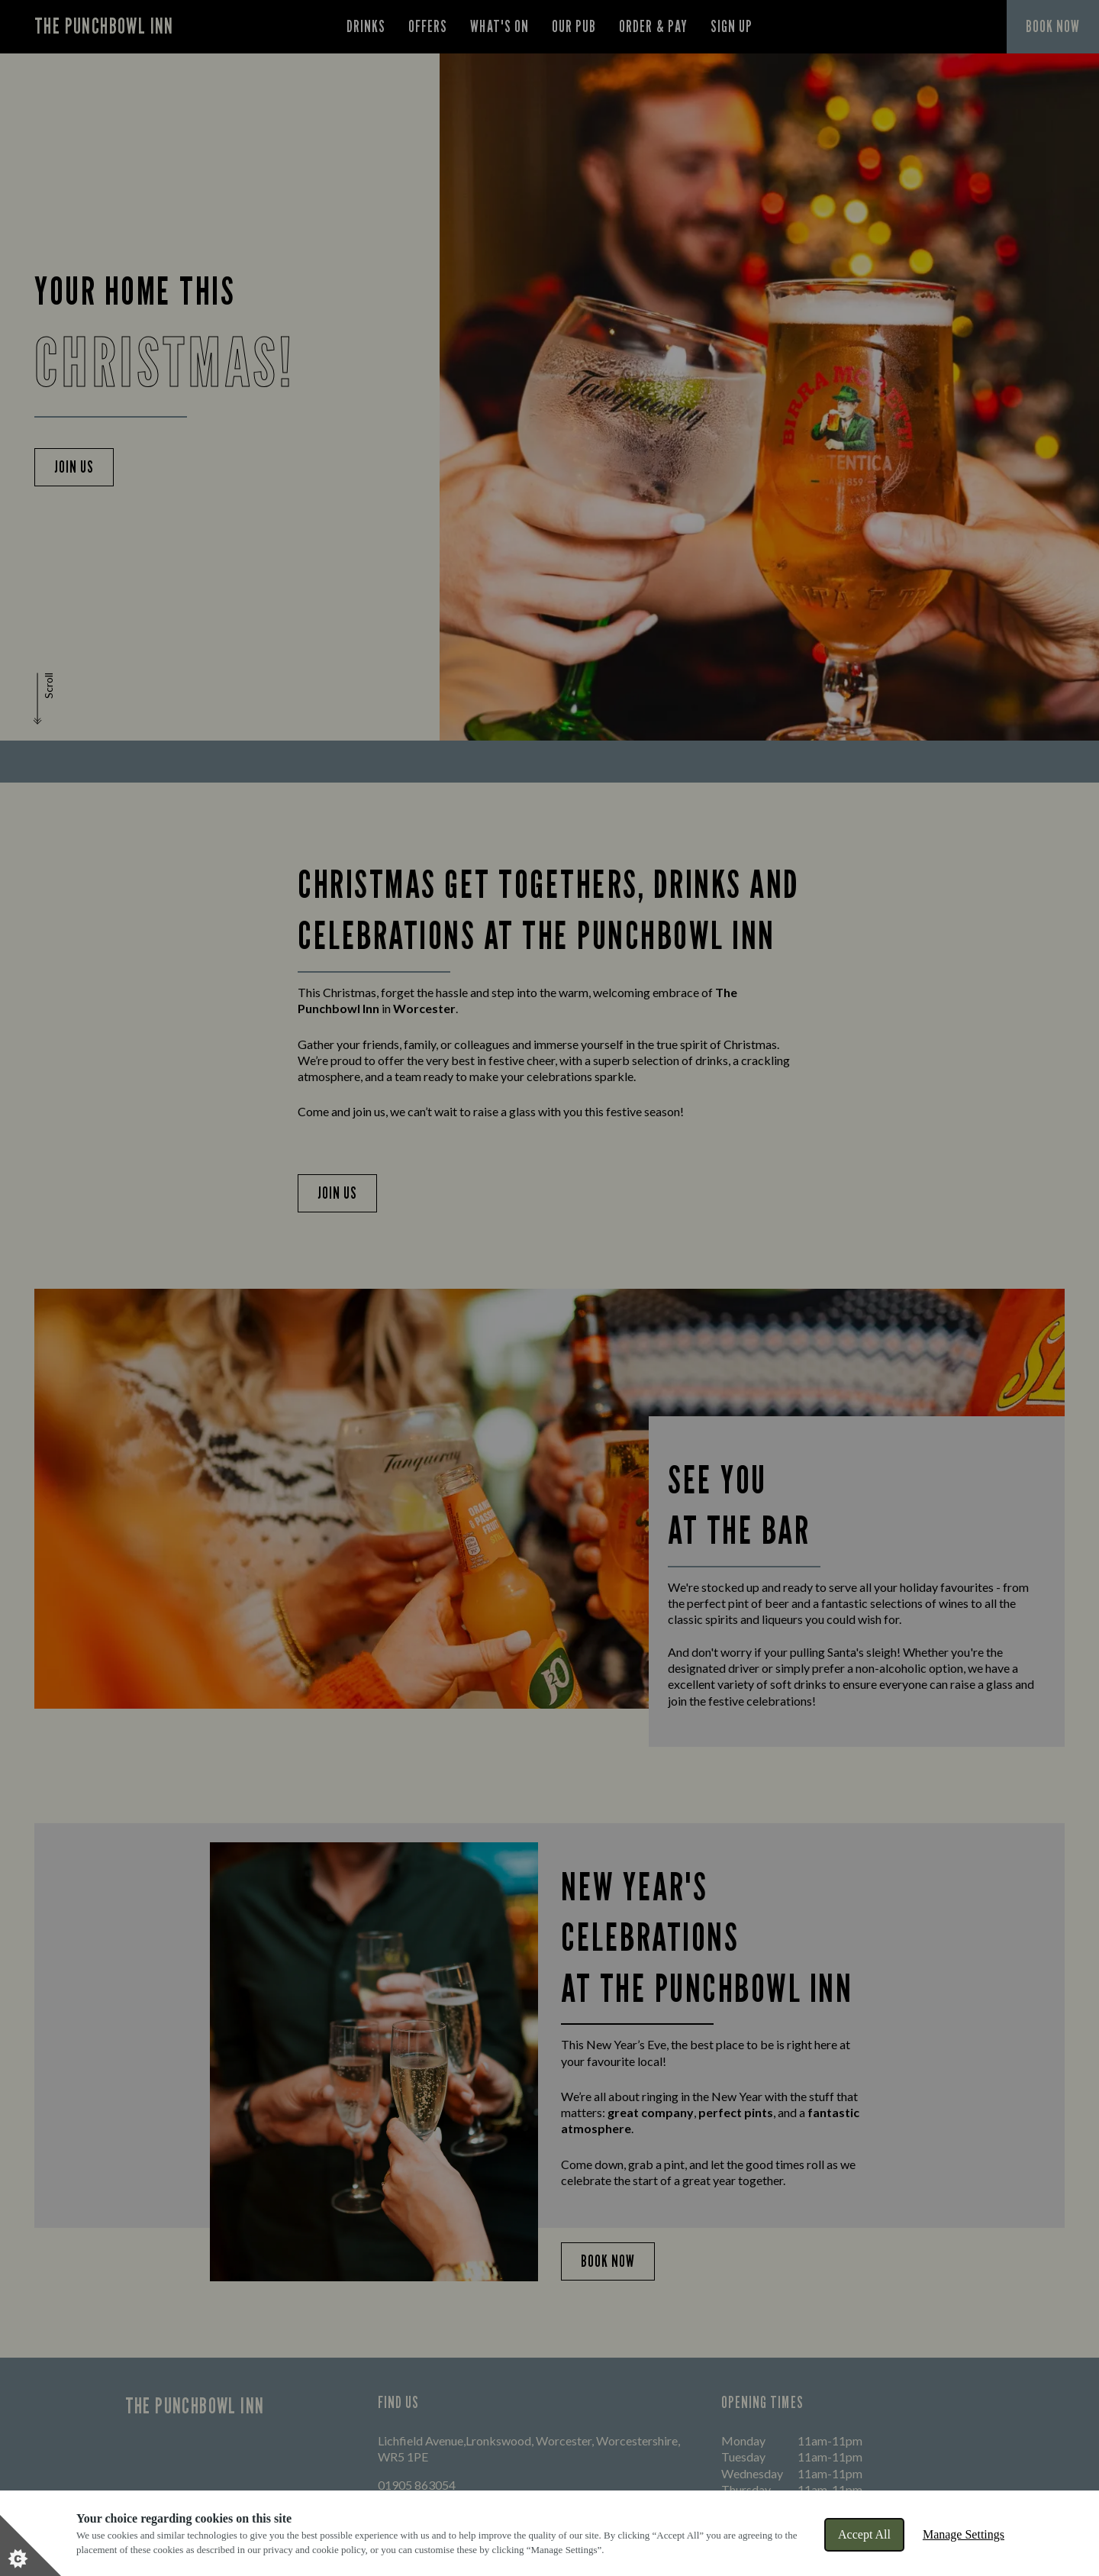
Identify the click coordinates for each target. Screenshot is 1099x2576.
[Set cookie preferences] (30, 2545)
